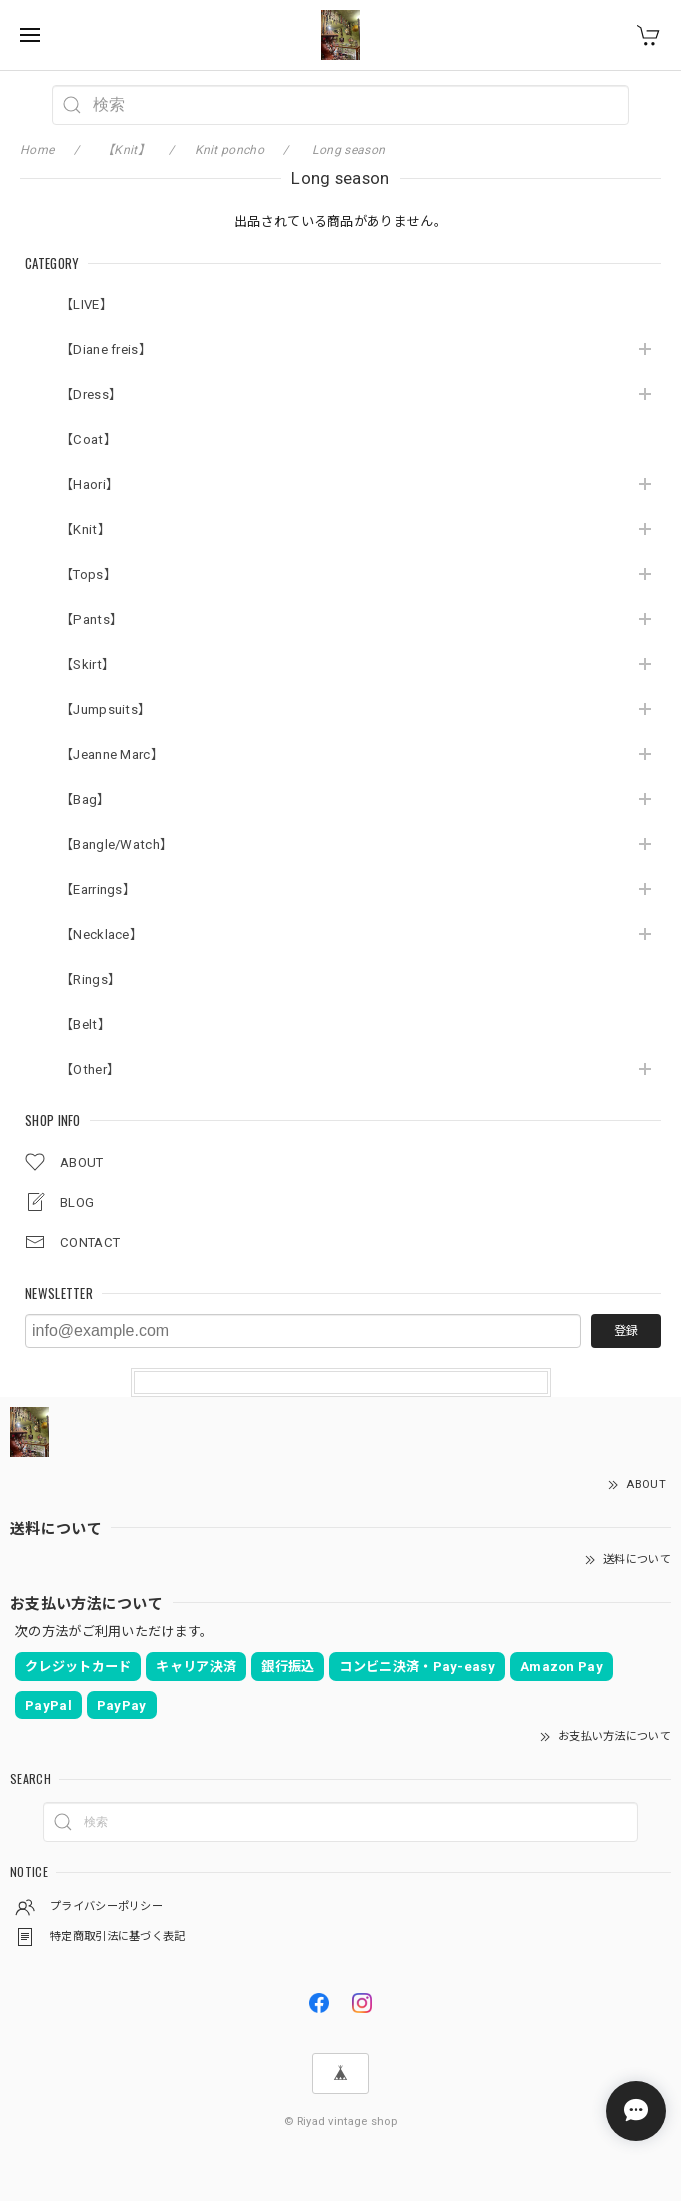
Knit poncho (229, 150)
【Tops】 (88, 574)
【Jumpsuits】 (105, 709)
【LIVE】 (86, 304)
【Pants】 (91, 619)
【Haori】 (89, 484)
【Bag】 (85, 799)
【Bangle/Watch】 (116, 844)
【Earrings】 (98, 889)
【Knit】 (85, 529)
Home (37, 150)
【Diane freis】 (106, 349)
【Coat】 (88, 439)
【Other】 (90, 1069)
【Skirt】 (87, 664)
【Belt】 (85, 1024)
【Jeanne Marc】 (112, 754)
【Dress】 (91, 394)
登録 (626, 1331)
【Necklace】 (101, 934)
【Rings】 (90, 979)
